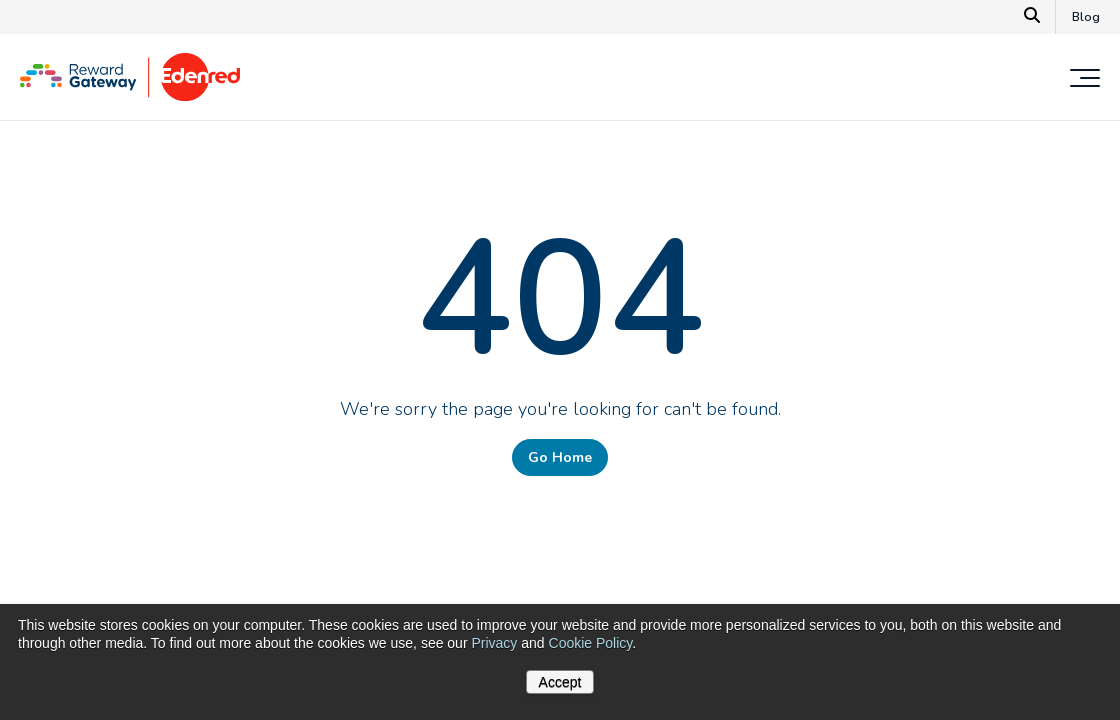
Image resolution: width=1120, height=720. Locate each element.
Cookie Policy (591, 643)
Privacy (494, 643)
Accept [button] (560, 682)
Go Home (560, 457)
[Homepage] (130, 96)
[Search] (1032, 17)
